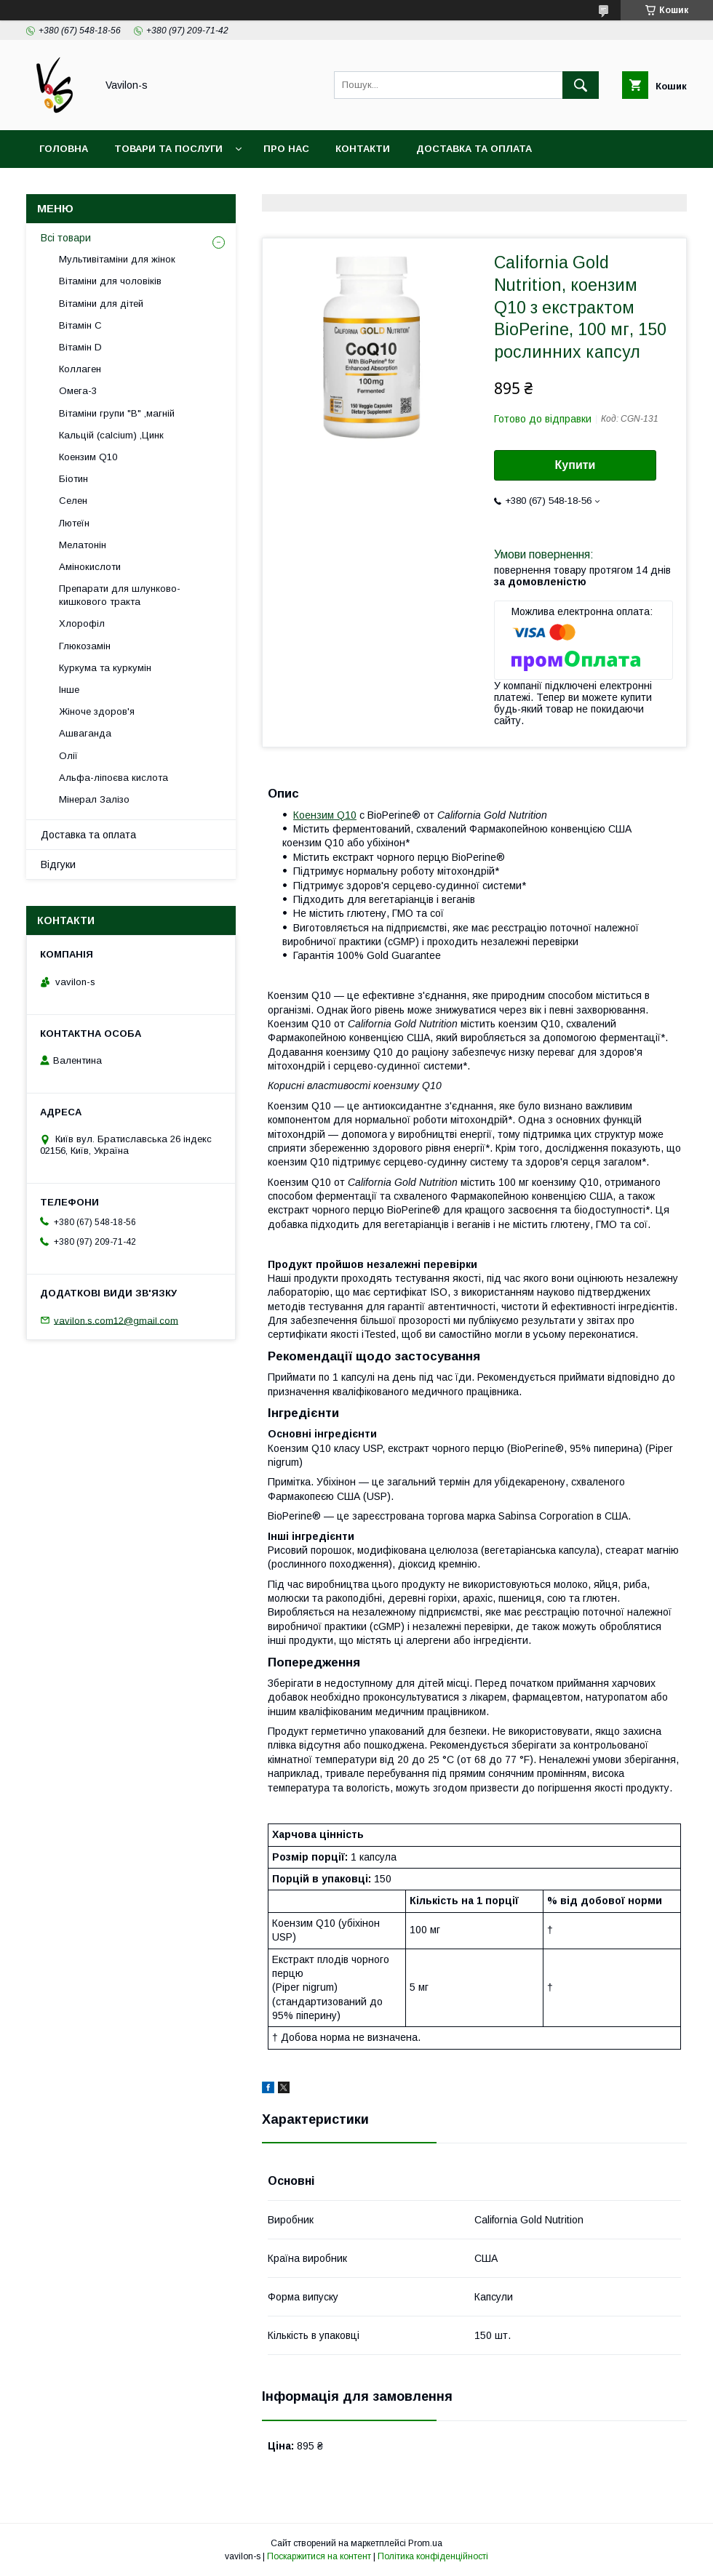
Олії (68, 755)
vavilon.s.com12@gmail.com (116, 1320)
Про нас (286, 148)
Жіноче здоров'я (97, 711)
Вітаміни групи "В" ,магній (117, 413)
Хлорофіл (82, 623)
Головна (63, 148)
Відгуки (58, 864)
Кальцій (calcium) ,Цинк (111, 435)
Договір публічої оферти (396, 186)
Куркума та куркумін (105, 667)
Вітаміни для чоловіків (110, 281)
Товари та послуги (168, 148)
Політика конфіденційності (433, 2556)
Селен (73, 500)
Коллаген (80, 369)
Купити (575, 465)
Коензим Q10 (324, 815)
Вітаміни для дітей (101, 303)
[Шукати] (580, 85)
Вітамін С (80, 325)
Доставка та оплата (474, 148)
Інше (69, 689)
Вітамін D (80, 347)
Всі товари (66, 238)
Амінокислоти (90, 566)
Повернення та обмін (100, 186)
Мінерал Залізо (94, 799)
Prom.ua (425, 2543)
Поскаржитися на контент (319, 2556)
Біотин (73, 478)
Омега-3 (78, 390)
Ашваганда (85, 733)
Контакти (362, 148)
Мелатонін (82, 544)
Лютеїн (74, 523)
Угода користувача (243, 186)
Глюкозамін (85, 646)
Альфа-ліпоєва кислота (113, 777)
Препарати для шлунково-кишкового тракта (119, 595)
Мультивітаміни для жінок (117, 259)
